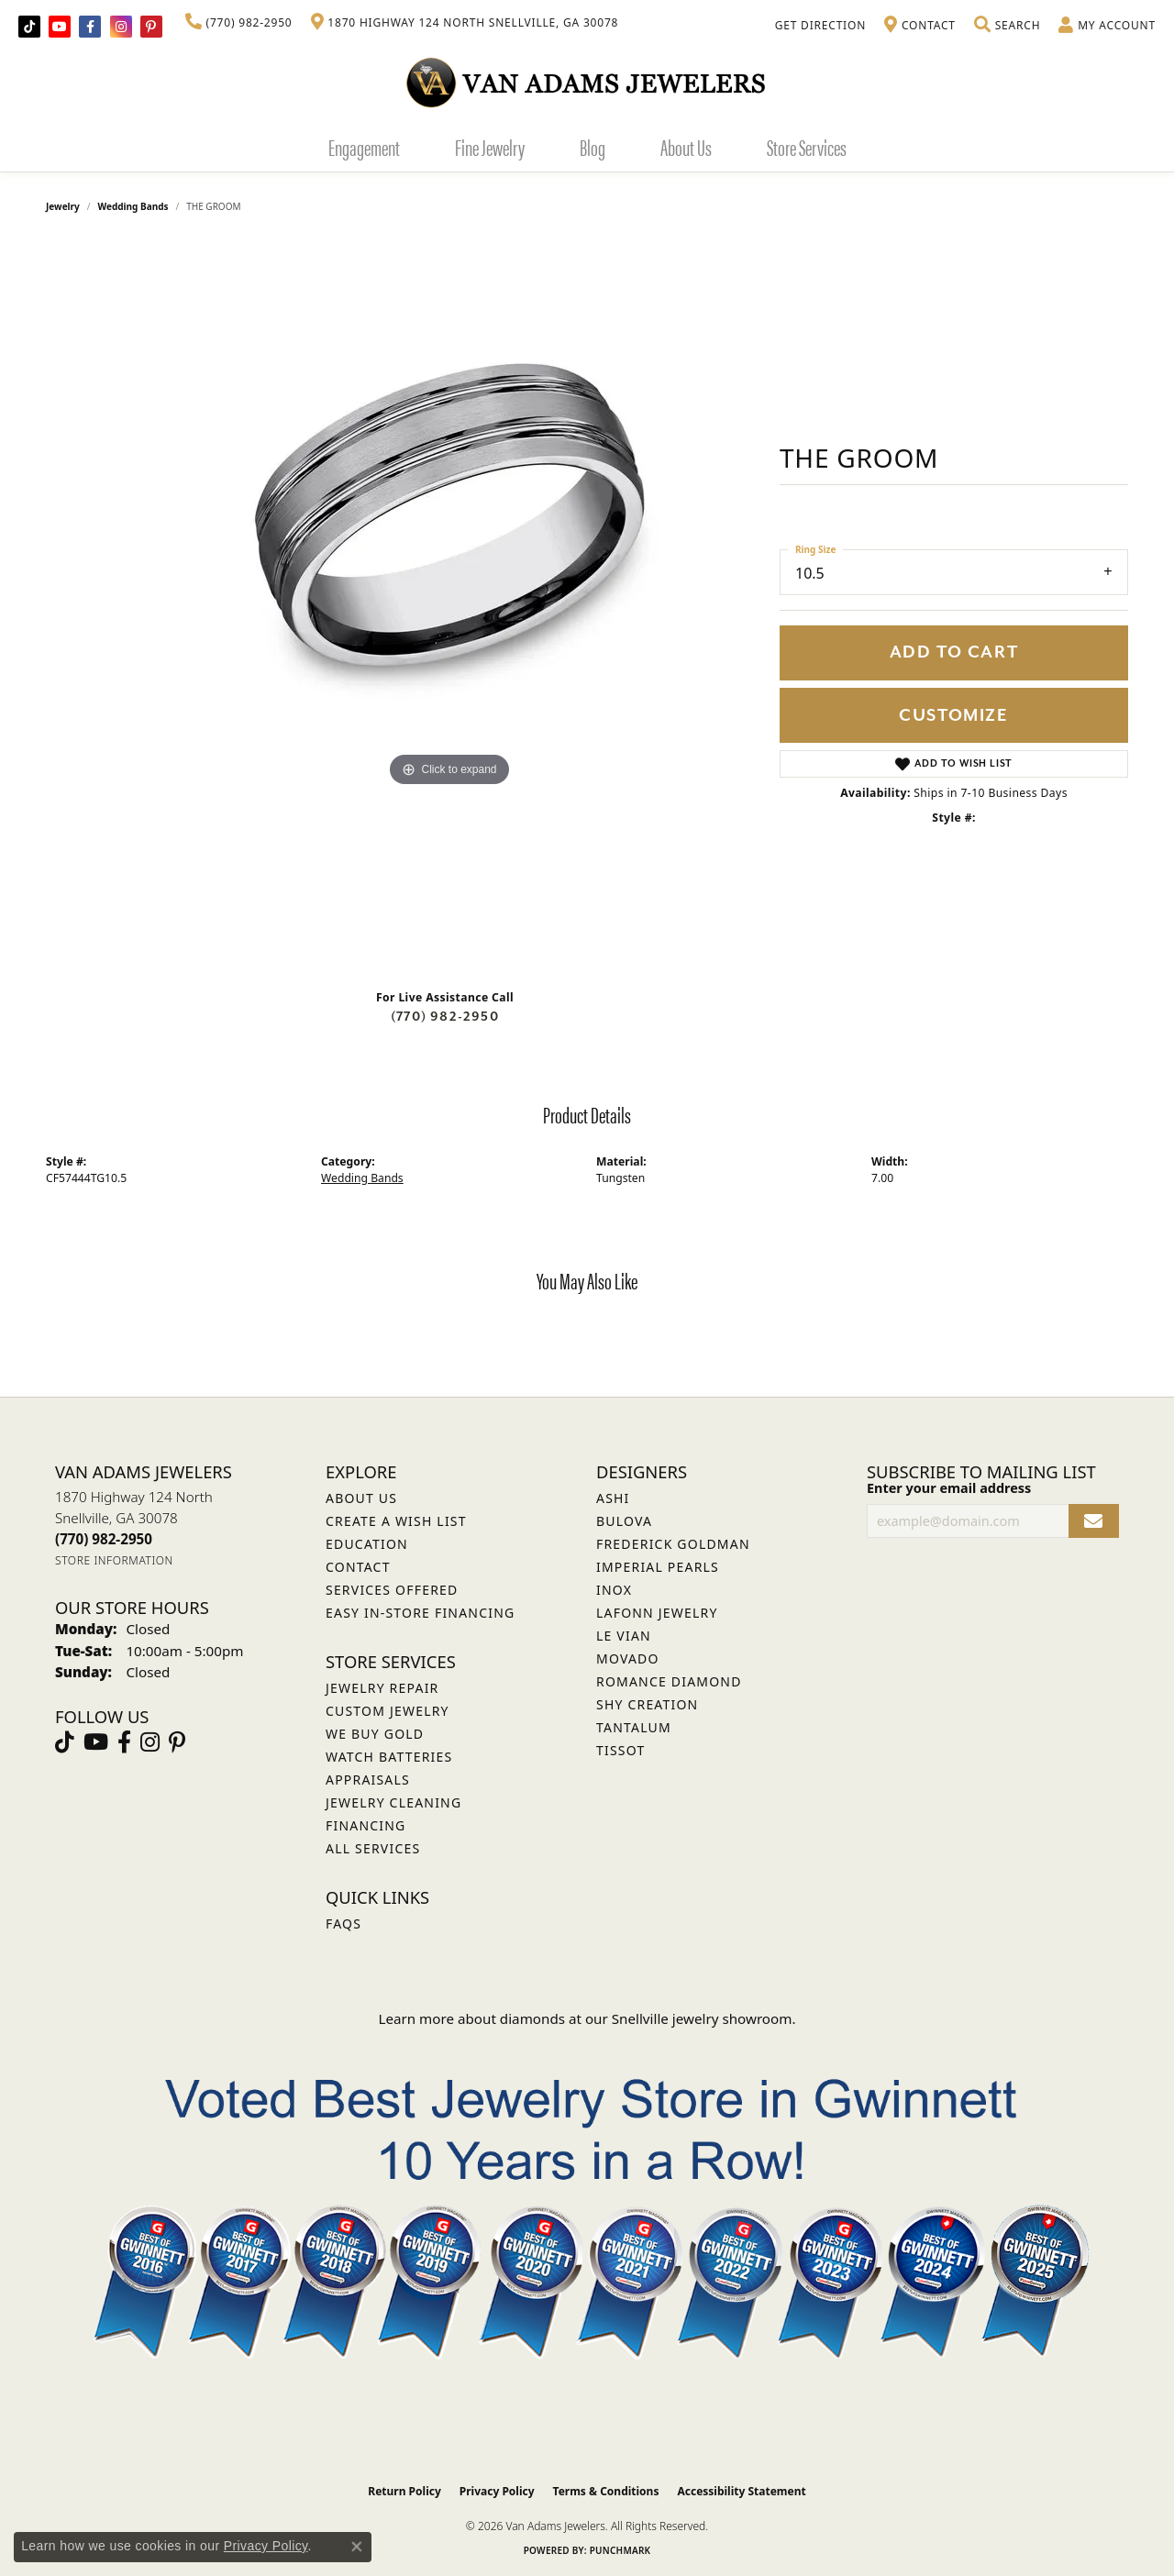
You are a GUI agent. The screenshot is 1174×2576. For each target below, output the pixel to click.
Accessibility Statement (741, 2491)
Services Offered (392, 1589)
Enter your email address (949, 1488)
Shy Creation (647, 1704)
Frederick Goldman (673, 1544)
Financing (365, 1825)
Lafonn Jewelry (657, 1612)
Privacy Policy (497, 2491)
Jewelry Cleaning (393, 1802)
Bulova (624, 1521)
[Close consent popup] (356, 2546)
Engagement (364, 146)
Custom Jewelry (387, 1710)
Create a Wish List (396, 1521)
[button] (1007, 25)
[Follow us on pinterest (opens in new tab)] (151, 27)
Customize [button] (953, 715)
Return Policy (404, 2491)
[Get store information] (114, 1560)
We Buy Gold (375, 1733)
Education (367, 1544)
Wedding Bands (133, 206)
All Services (373, 1848)
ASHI (613, 1498)
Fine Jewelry (490, 146)
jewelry (63, 206)
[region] (449, 608)
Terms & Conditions (606, 2491)
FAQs (343, 1923)
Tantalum (633, 1727)
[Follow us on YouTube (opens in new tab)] (60, 27)
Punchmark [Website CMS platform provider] (620, 2550)
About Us (686, 146)
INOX (614, 1589)
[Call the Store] (103, 1539)
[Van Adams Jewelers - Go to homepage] (587, 82)
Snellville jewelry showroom (702, 2018)
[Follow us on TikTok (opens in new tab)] (29, 27)
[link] (239, 23)
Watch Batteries (389, 1756)
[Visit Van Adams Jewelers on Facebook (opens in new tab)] (90, 27)
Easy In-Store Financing (420, 1612)
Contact (358, 1566)
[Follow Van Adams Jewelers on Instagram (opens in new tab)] (121, 27)
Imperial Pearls (657, 1566)
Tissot (620, 1750)
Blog (592, 146)
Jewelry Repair (382, 1688)
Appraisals (368, 1779)
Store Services (807, 146)
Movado (627, 1658)
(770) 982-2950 (445, 1016)
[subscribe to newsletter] (1094, 1521)
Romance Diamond (669, 1681)
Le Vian (623, 1635)
